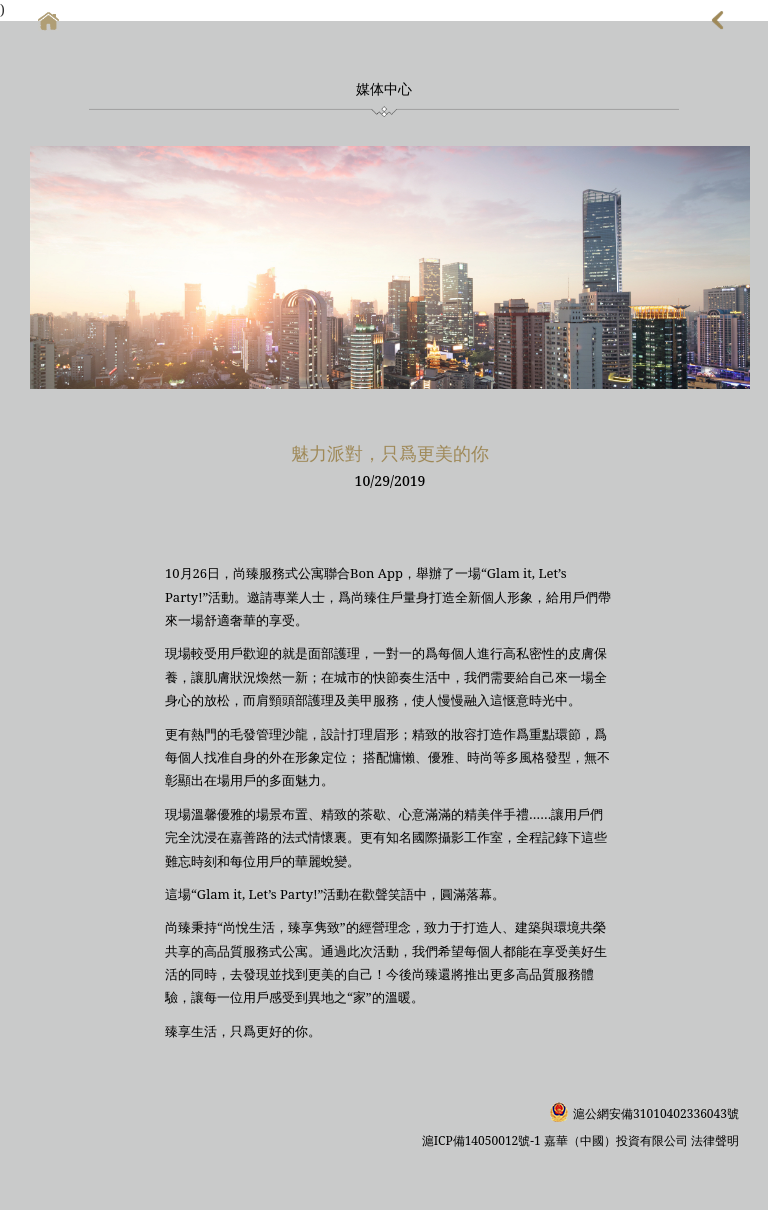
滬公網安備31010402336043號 (656, 1113)
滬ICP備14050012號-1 (483, 1140)
